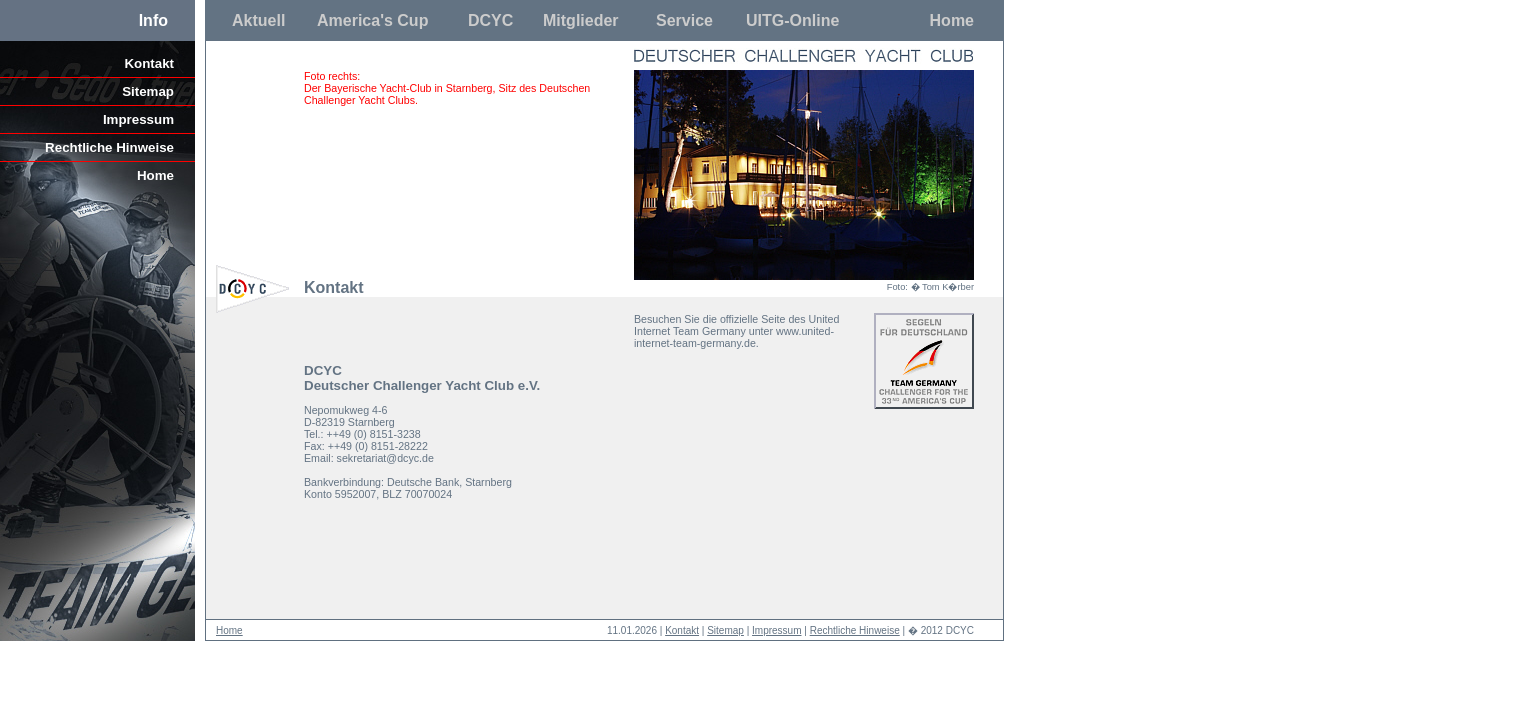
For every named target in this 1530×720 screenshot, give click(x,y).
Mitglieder (581, 20)
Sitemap (148, 91)
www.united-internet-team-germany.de (734, 337)
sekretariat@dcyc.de (385, 458)
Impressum (138, 119)
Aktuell (258, 20)
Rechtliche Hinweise (109, 147)
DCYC (490, 20)
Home (952, 20)
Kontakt (149, 63)
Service (684, 20)
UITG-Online (792, 20)
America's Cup (372, 20)
